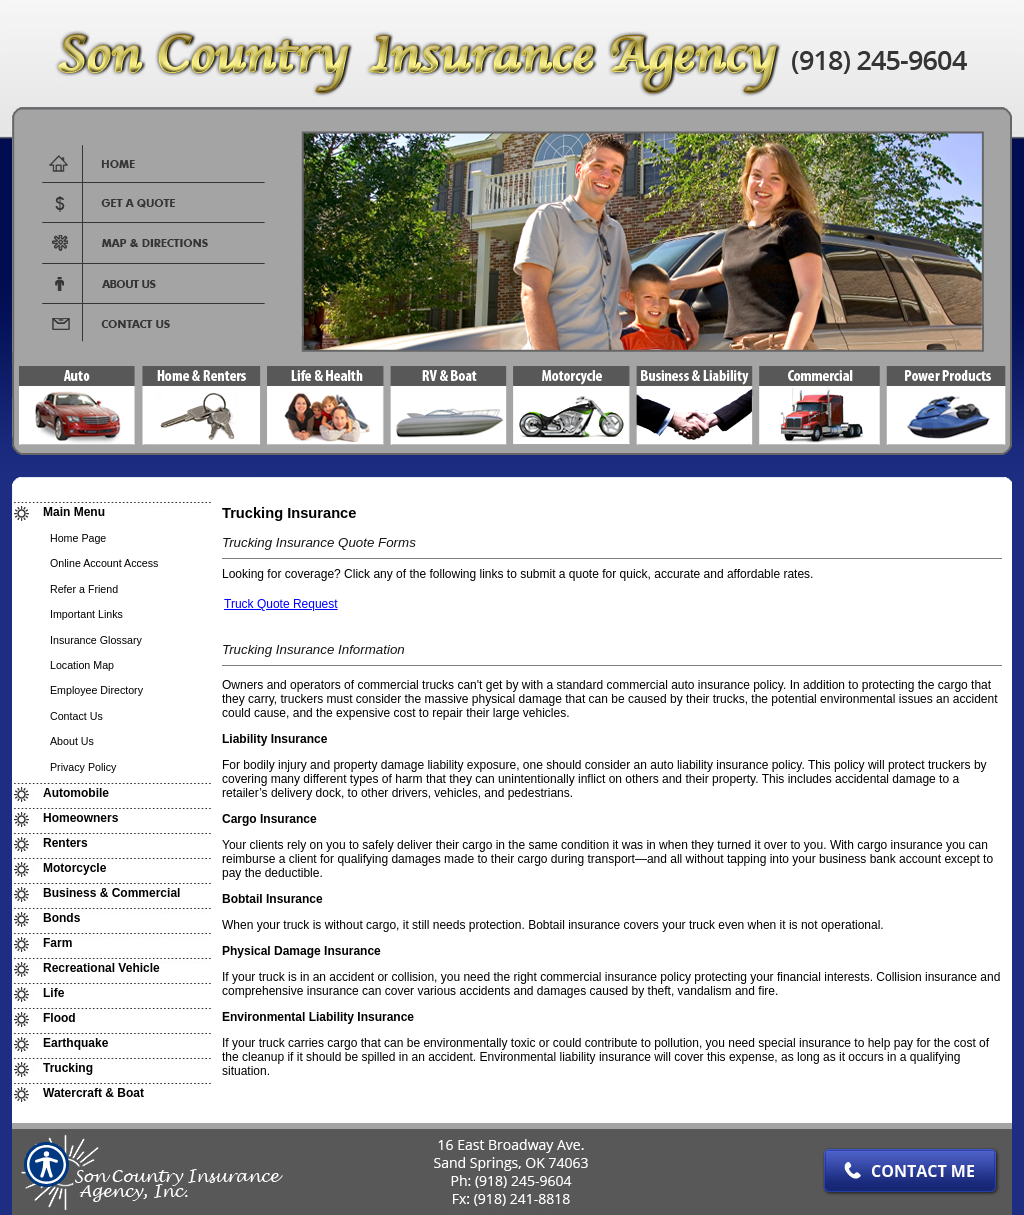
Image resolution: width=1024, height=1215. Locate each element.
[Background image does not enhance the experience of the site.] (112, 512)
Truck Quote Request (281, 604)
